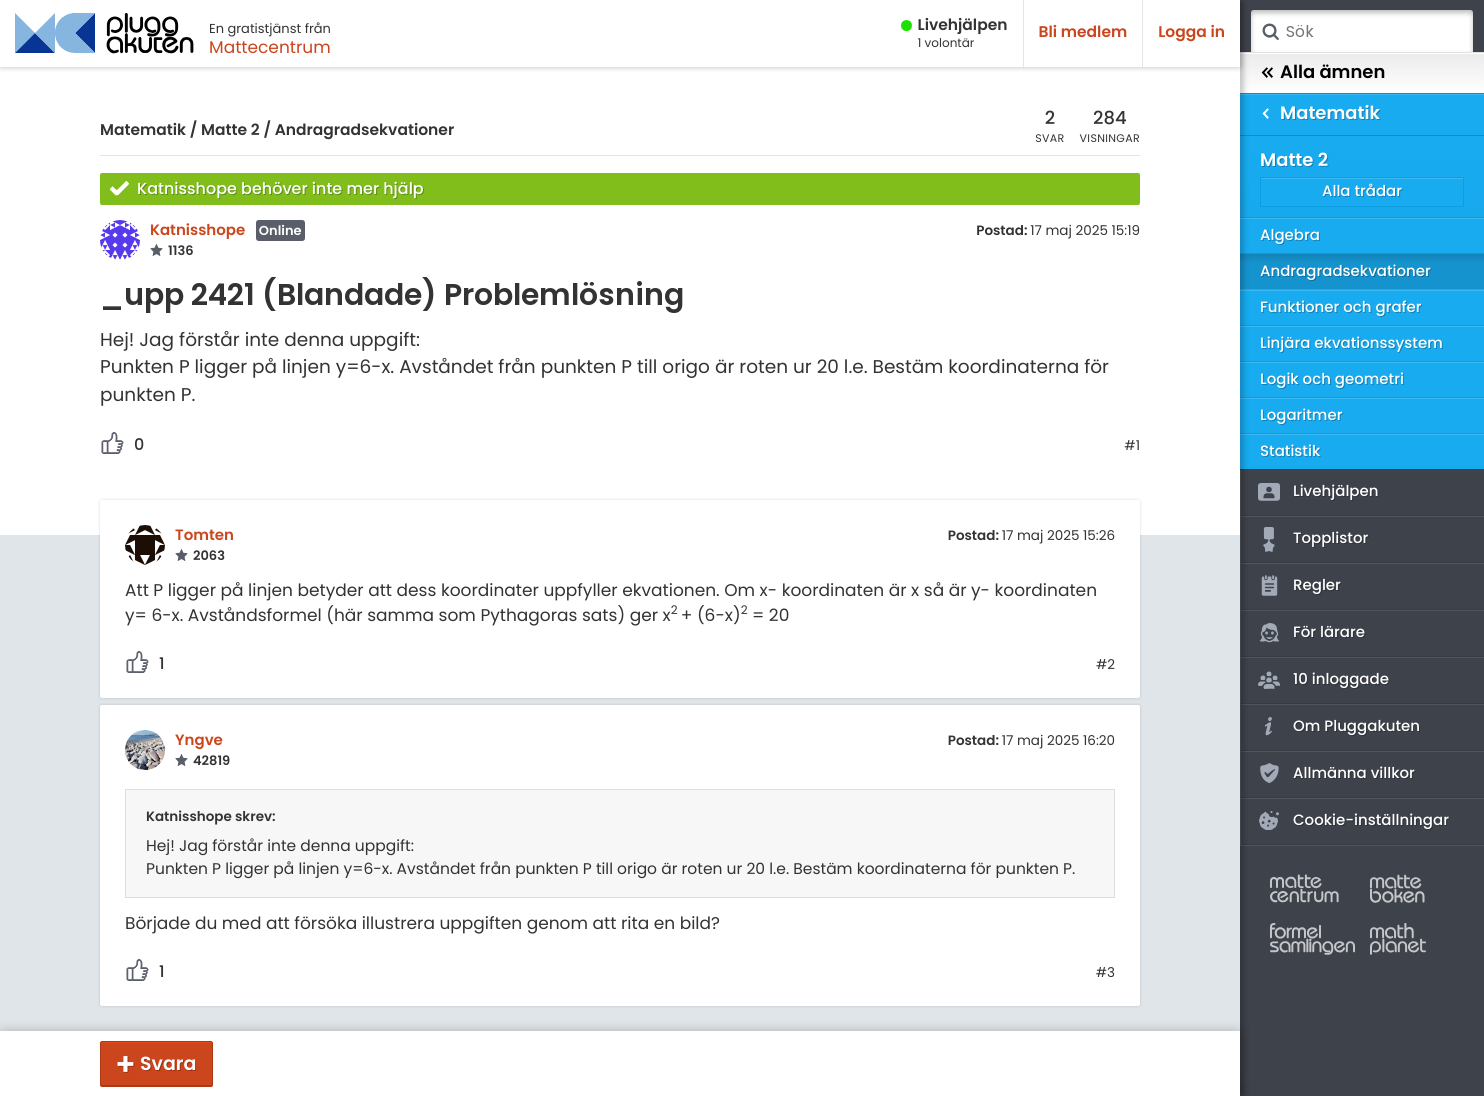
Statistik (1290, 451)
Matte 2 (230, 130)
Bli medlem (1083, 32)
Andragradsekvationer (365, 130)
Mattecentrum (270, 47)
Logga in (1191, 32)
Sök (1270, 32)
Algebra (1290, 235)
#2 (1105, 665)
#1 (1132, 446)
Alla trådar (1362, 191)
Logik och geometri (1332, 379)
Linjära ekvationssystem (1351, 343)
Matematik (143, 130)
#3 (1105, 973)
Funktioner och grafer (1341, 307)
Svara (168, 1063)
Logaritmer (1301, 415)
